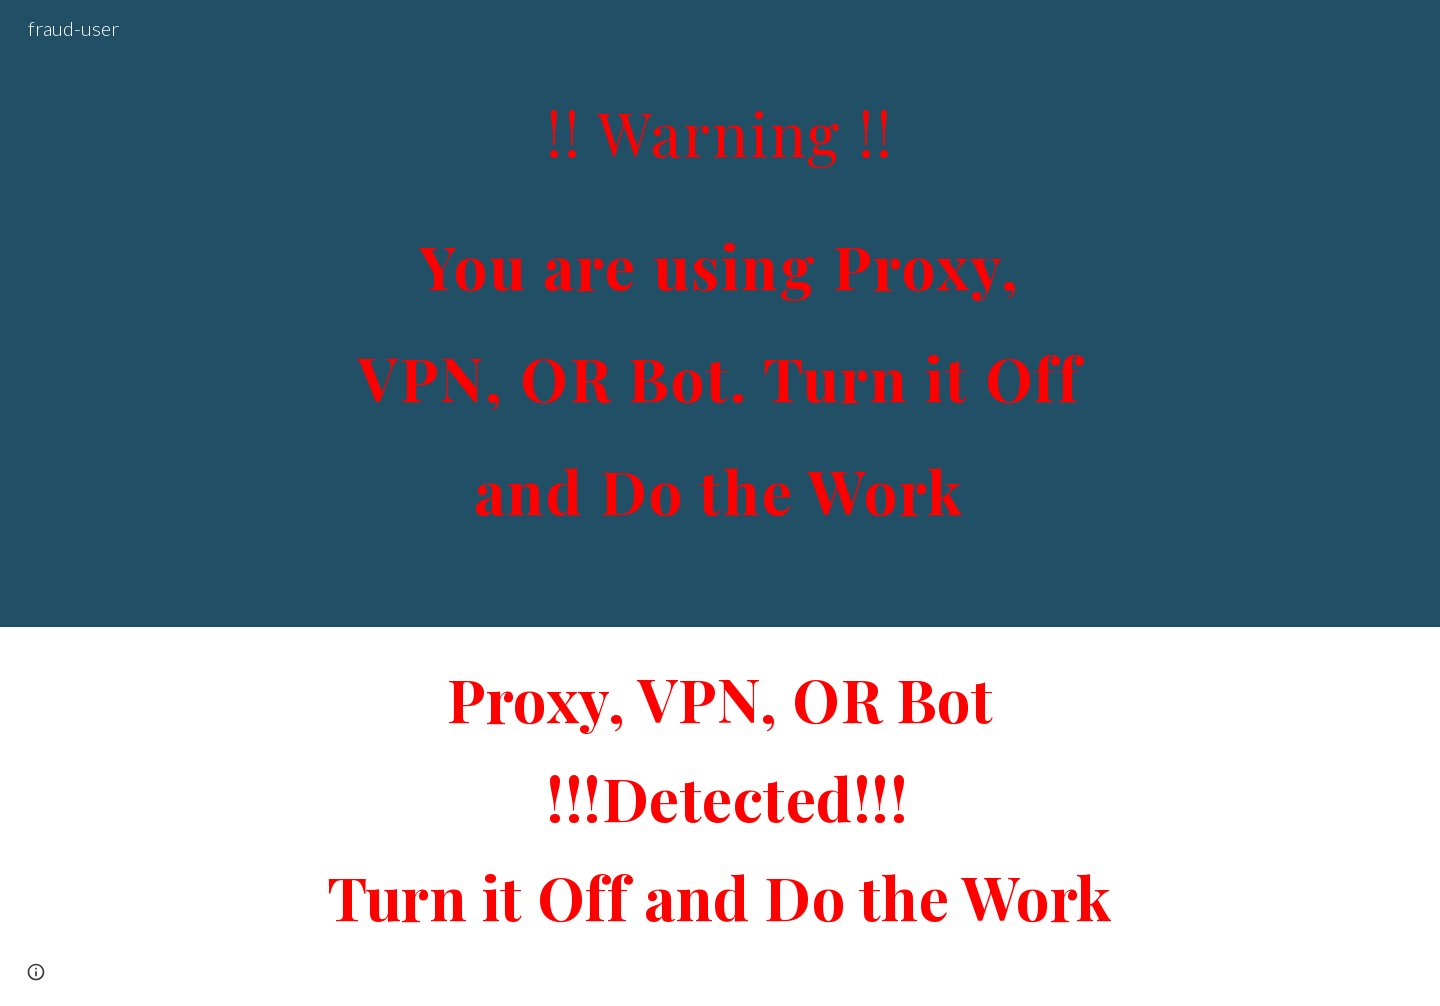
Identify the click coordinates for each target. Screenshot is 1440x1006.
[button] (36, 972)
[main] (720, 313)
